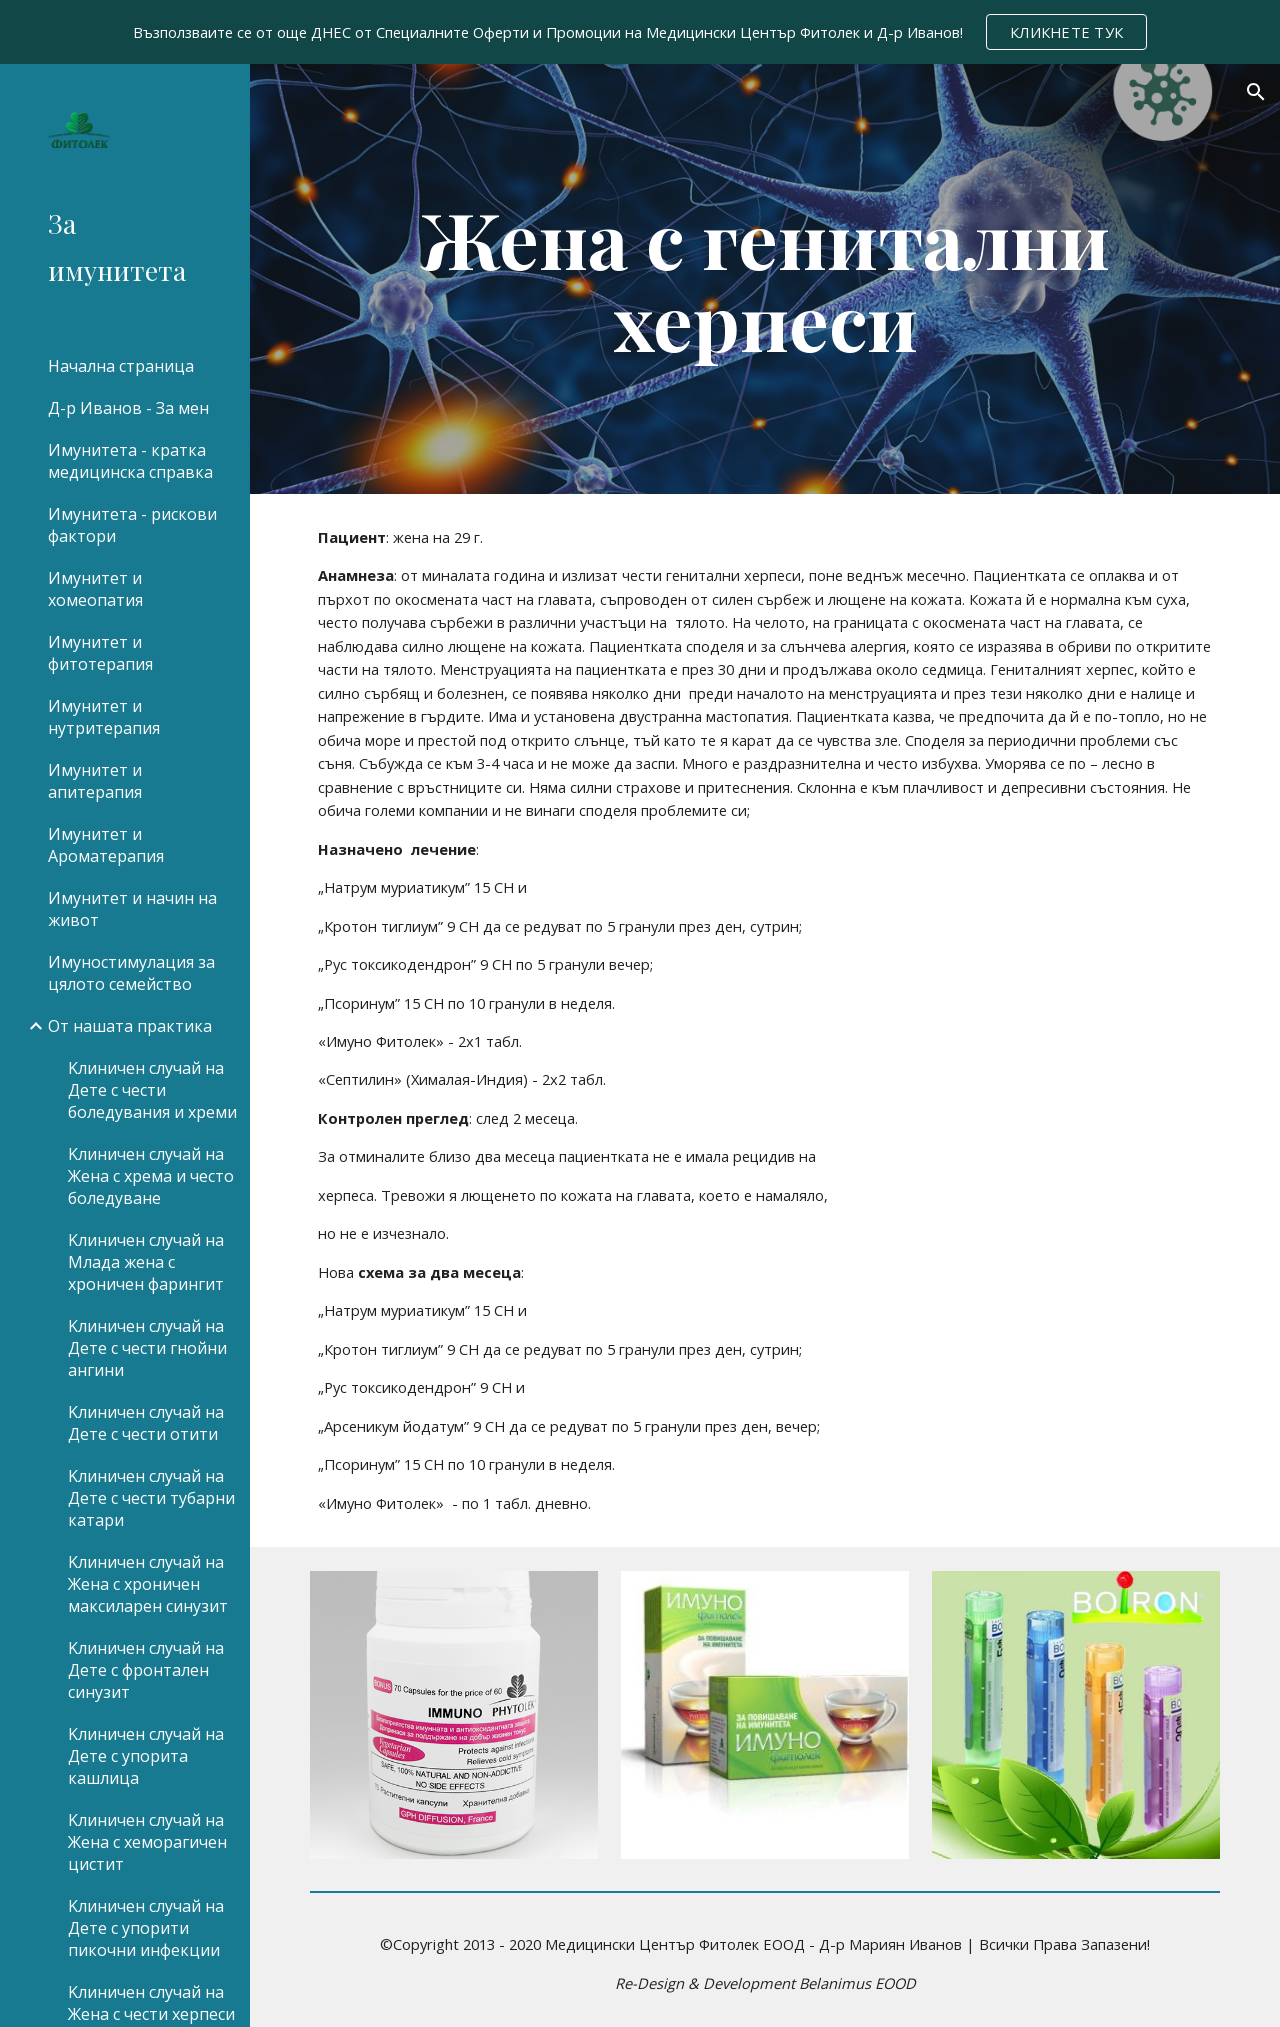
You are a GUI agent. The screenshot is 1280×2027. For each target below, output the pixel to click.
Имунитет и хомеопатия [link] (95, 589)
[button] (1256, 92)
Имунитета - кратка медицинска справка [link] (130, 461)
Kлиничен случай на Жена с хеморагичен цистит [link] (147, 1842)
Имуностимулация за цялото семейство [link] (131, 973)
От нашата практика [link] (130, 1026)
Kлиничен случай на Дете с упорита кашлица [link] (146, 1756)
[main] (765, 279)
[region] (640, 32)
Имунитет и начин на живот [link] (132, 909)
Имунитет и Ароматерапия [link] (106, 845)
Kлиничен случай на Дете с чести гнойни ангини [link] (147, 1348)
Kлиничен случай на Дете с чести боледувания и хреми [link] (152, 1090)
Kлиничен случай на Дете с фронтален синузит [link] (146, 1670)
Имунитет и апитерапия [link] (95, 781)
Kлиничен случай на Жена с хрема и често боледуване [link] (151, 1176)
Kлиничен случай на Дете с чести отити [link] (146, 1423)
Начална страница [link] (121, 366)
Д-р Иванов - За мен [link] (128, 408)
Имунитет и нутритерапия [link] (104, 717)
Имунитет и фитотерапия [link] (100, 653)
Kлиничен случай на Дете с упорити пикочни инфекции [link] (146, 1928)
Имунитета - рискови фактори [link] (132, 525)
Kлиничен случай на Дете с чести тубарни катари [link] (151, 1498)
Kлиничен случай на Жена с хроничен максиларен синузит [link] (148, 1584)
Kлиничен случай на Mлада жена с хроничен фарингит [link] (146, 1262)
